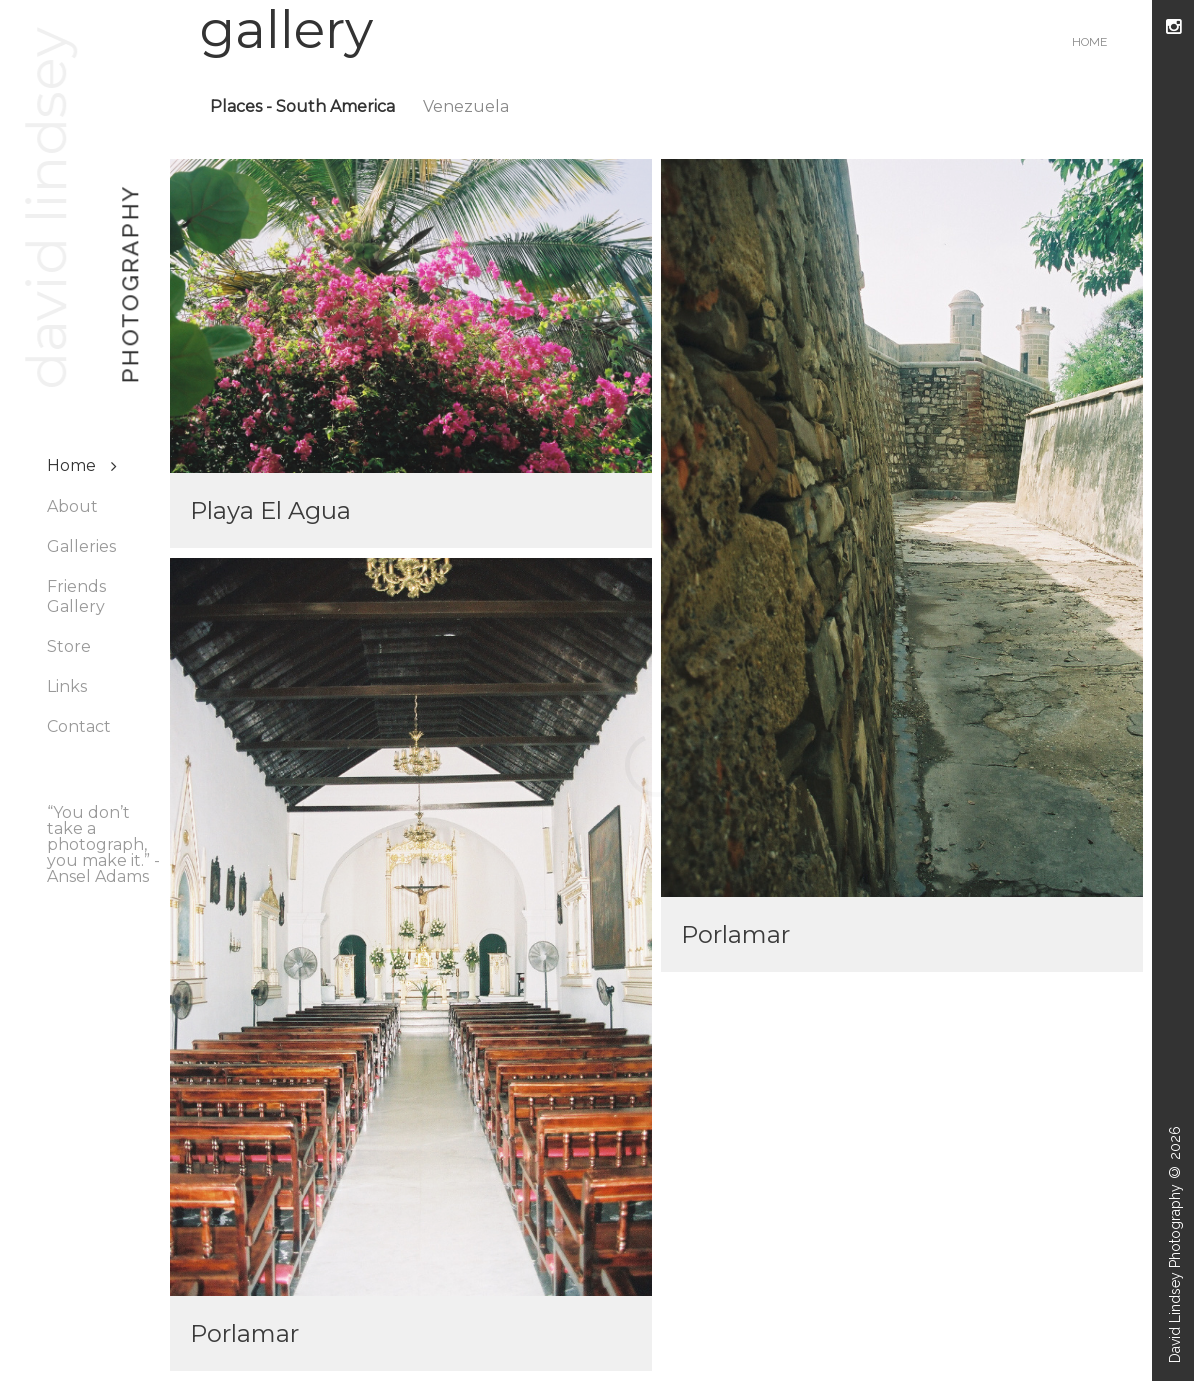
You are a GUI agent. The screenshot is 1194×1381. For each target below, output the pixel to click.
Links (67, 686)
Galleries (81, 546)
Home (71, 465)
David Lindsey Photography (1175, 1273)
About (72, 506)
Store (69, 646)
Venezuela (466, 106)
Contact (79, 726)
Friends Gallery (76, 596)
